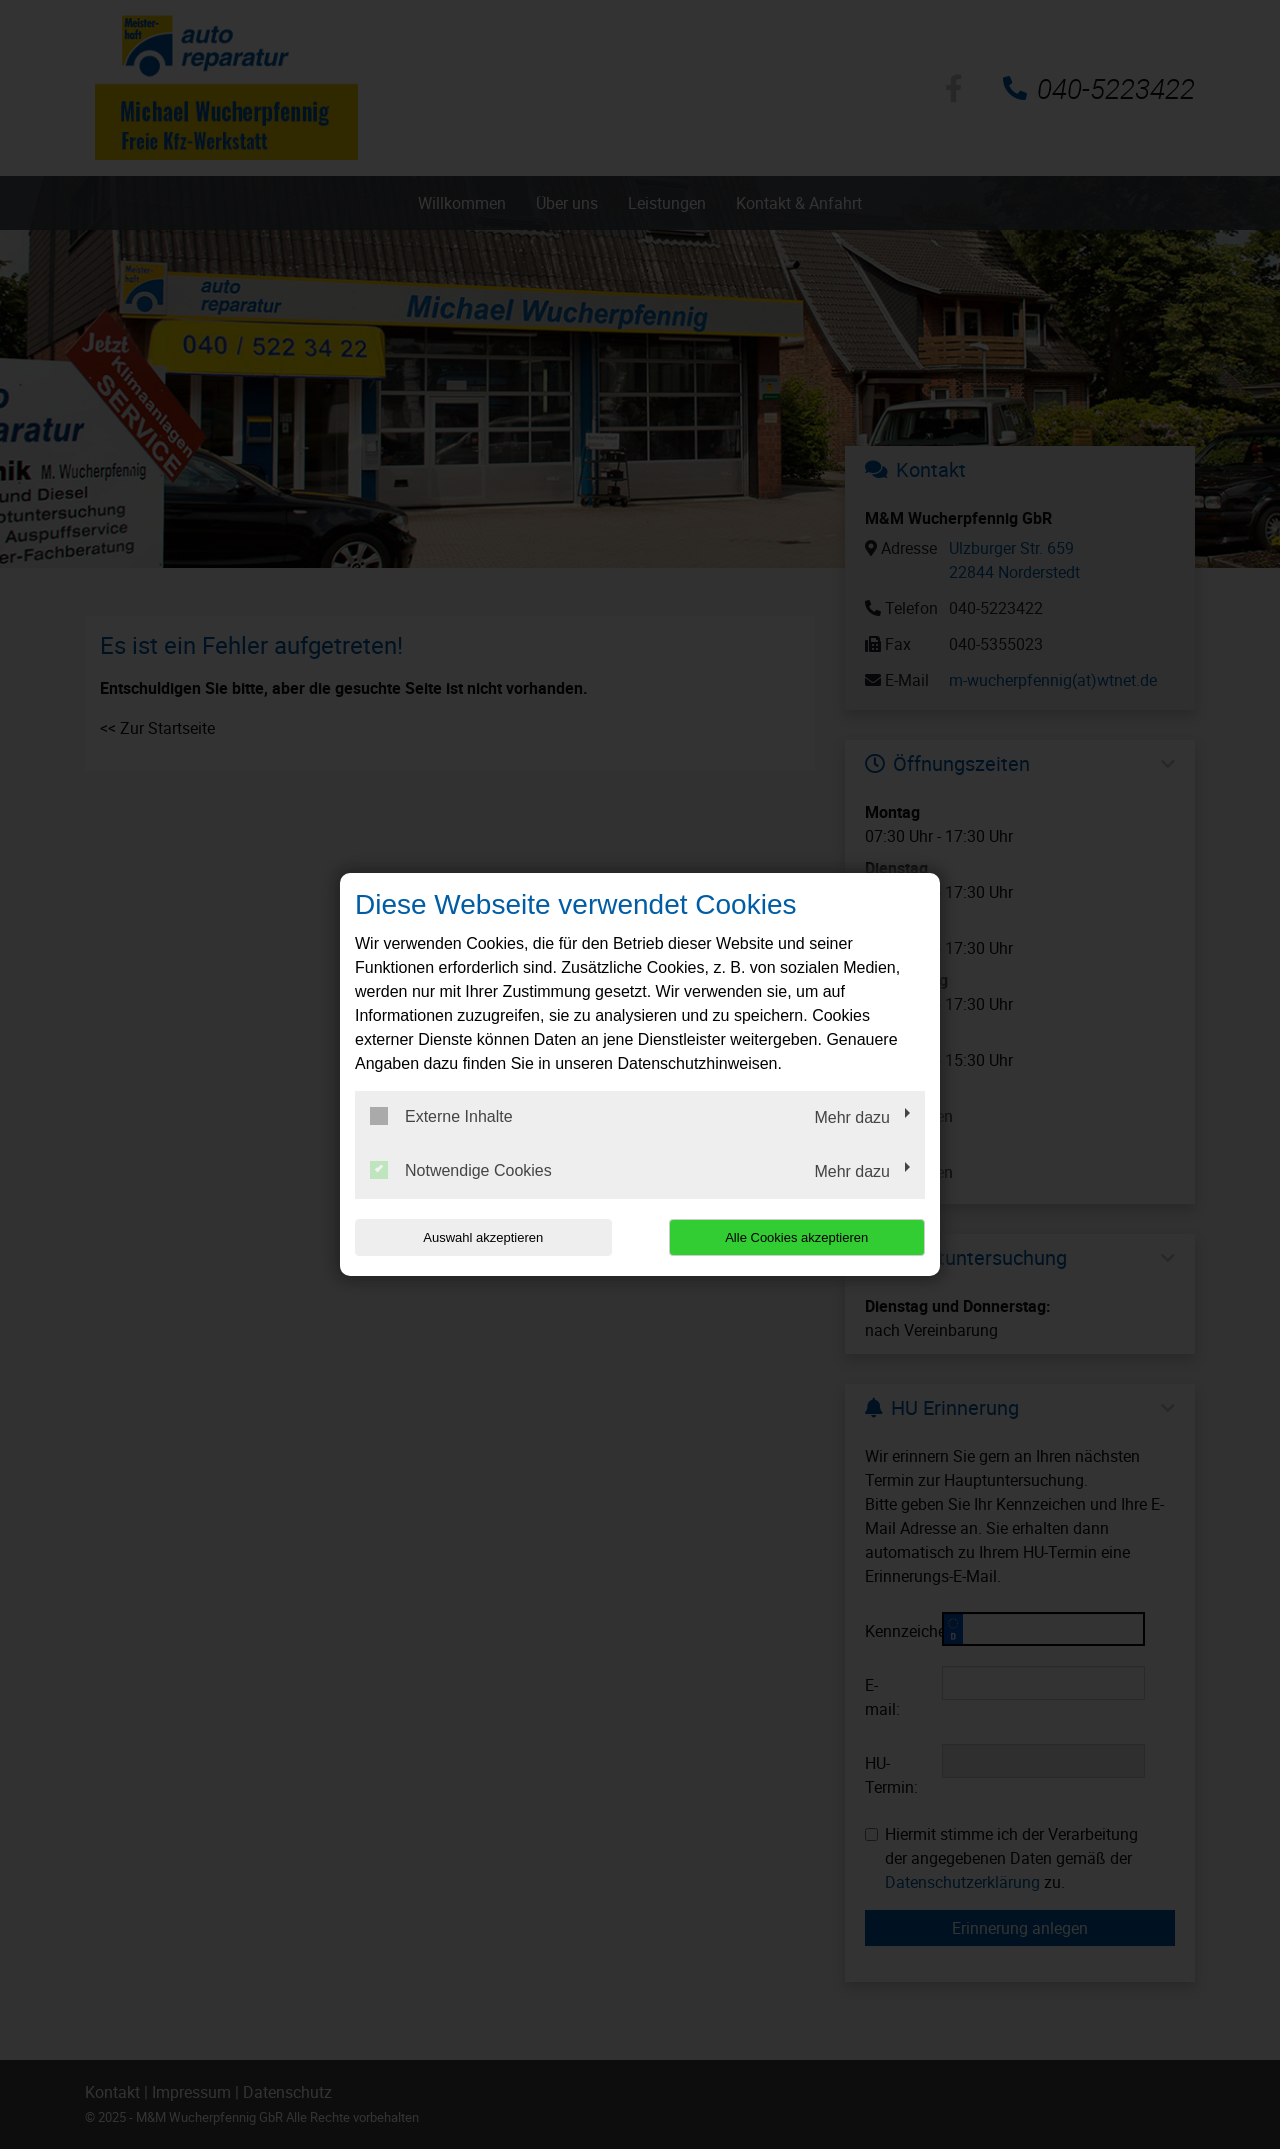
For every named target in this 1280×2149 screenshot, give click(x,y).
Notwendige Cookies (461, 1170)
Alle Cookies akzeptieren (796, 1237)
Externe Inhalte (441, 1116)
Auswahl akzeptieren (483, 1237)
